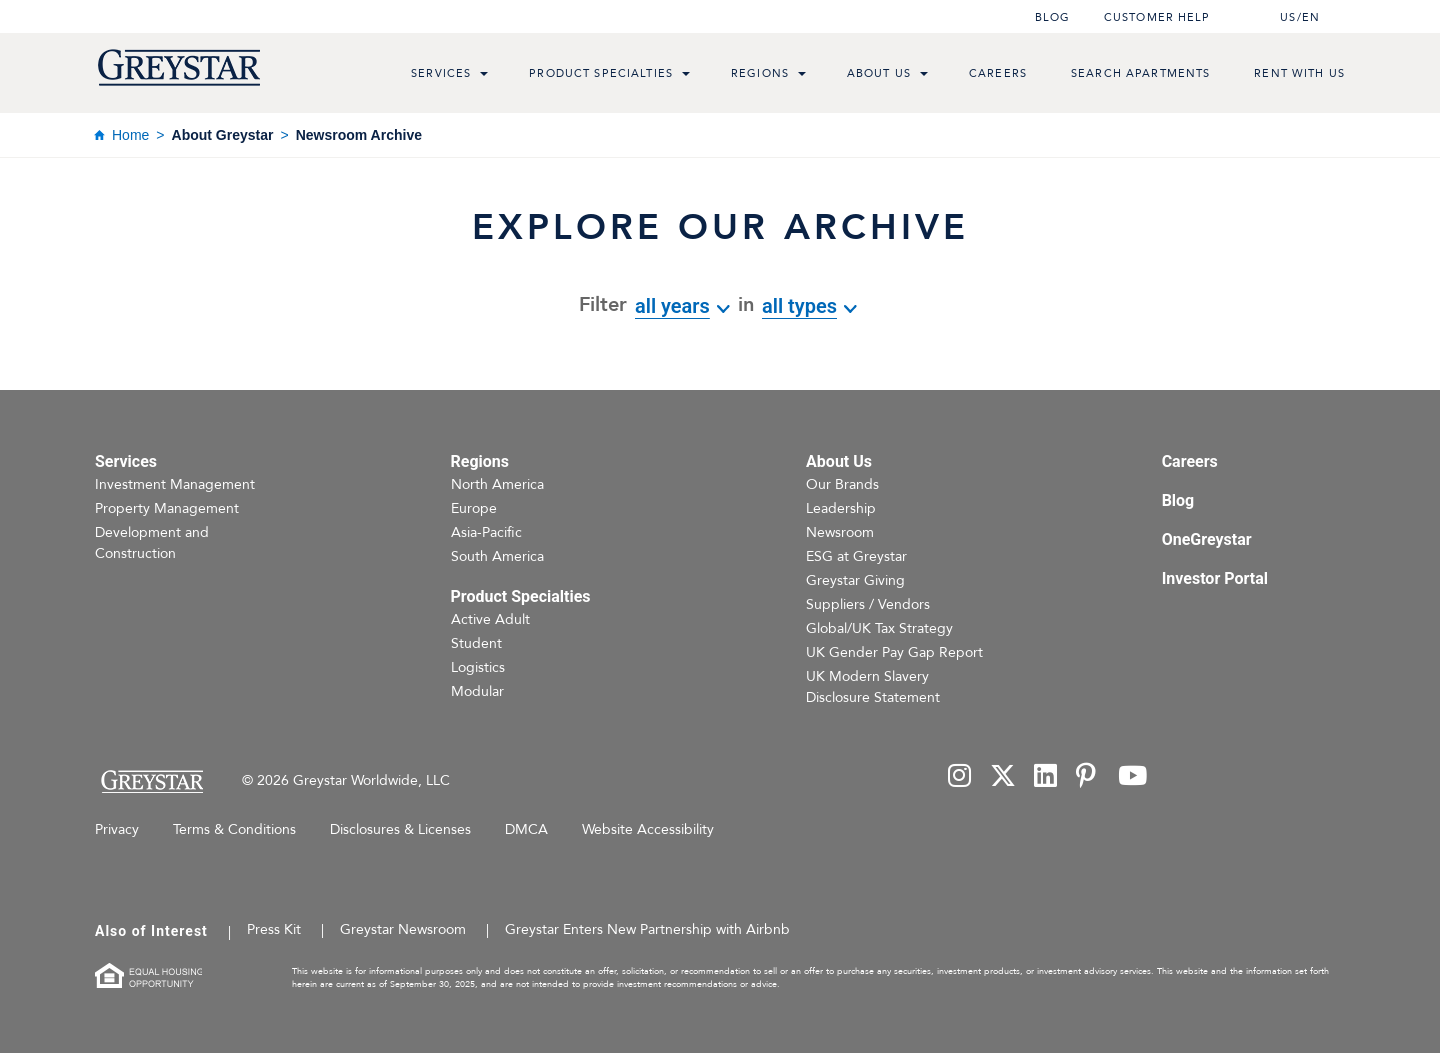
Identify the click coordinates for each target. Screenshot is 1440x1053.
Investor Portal (1215, 578)
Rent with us (1299, 73)
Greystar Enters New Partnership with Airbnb (647, 929)
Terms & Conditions (234, 829)
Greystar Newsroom (403, 929)
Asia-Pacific (486, 532)
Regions (760, 73)
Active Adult (490, 619)
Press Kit (274, 929)
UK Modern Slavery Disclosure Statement (873, 687)
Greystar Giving (855, 580)
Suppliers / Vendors (868, 604)
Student (476, 643)
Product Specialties (601, 73)
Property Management (167, 508)
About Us (879, 73)
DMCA (526, 829)
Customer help (1157, 17)
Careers (998, 73)
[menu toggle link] (484, 76)
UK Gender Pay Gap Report (894, 652)
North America (497, 484)
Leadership (841, 508)
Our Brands (842, 484)
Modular (477, 691)
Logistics (478, 667)
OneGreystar (1207, 539)
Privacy (117, 829)
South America (497, 556)
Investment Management (175, 484)
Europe (474, 508)
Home (130, 135)
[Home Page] (151, 781)
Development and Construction (152, 543)
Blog (1052, 17)
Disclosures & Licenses (400, 829)
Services (441, 73)
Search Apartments (1140, 73)
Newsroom (840, 532)
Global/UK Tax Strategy (879, 628)
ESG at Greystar (856, 556)
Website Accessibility (648, 829)
